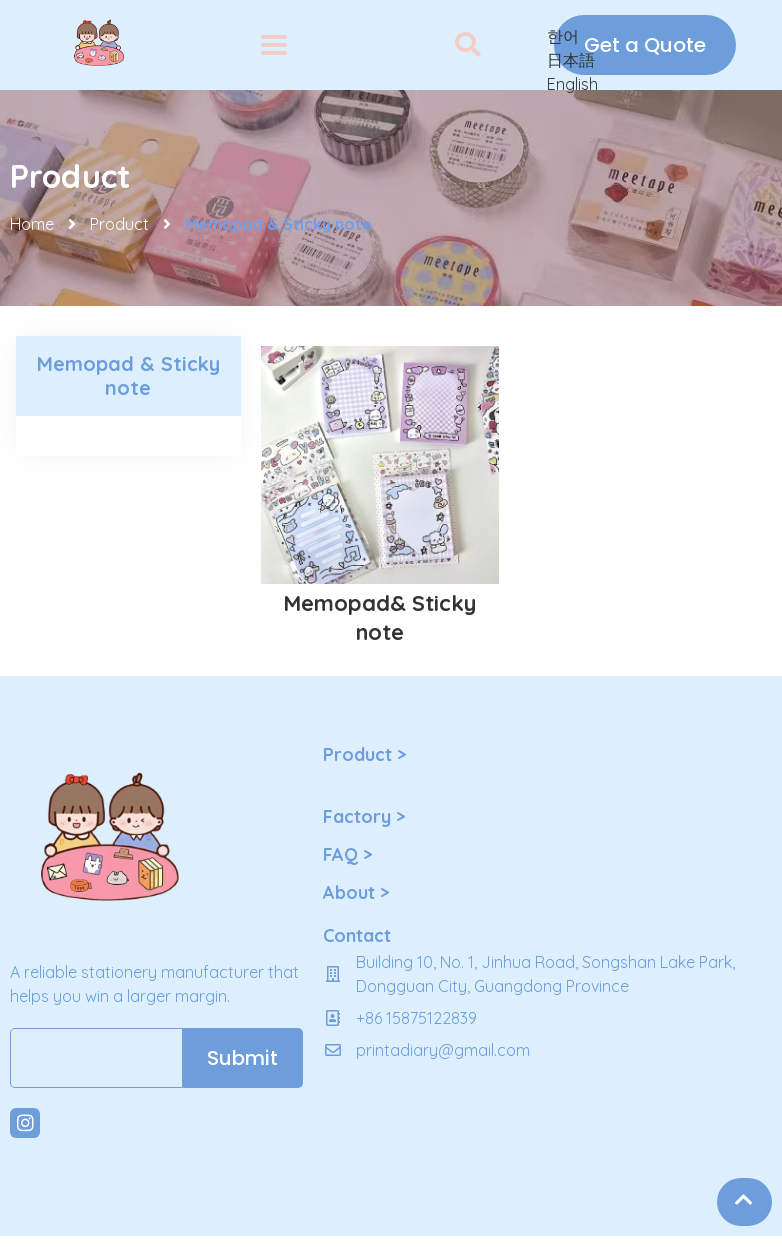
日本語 (571, 60)
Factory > (364, 816)
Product (119, 224)
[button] (467, 45)
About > (356, 892)
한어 (563, 36)
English (572, 84)
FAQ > (347, 854)
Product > (364, 754)
